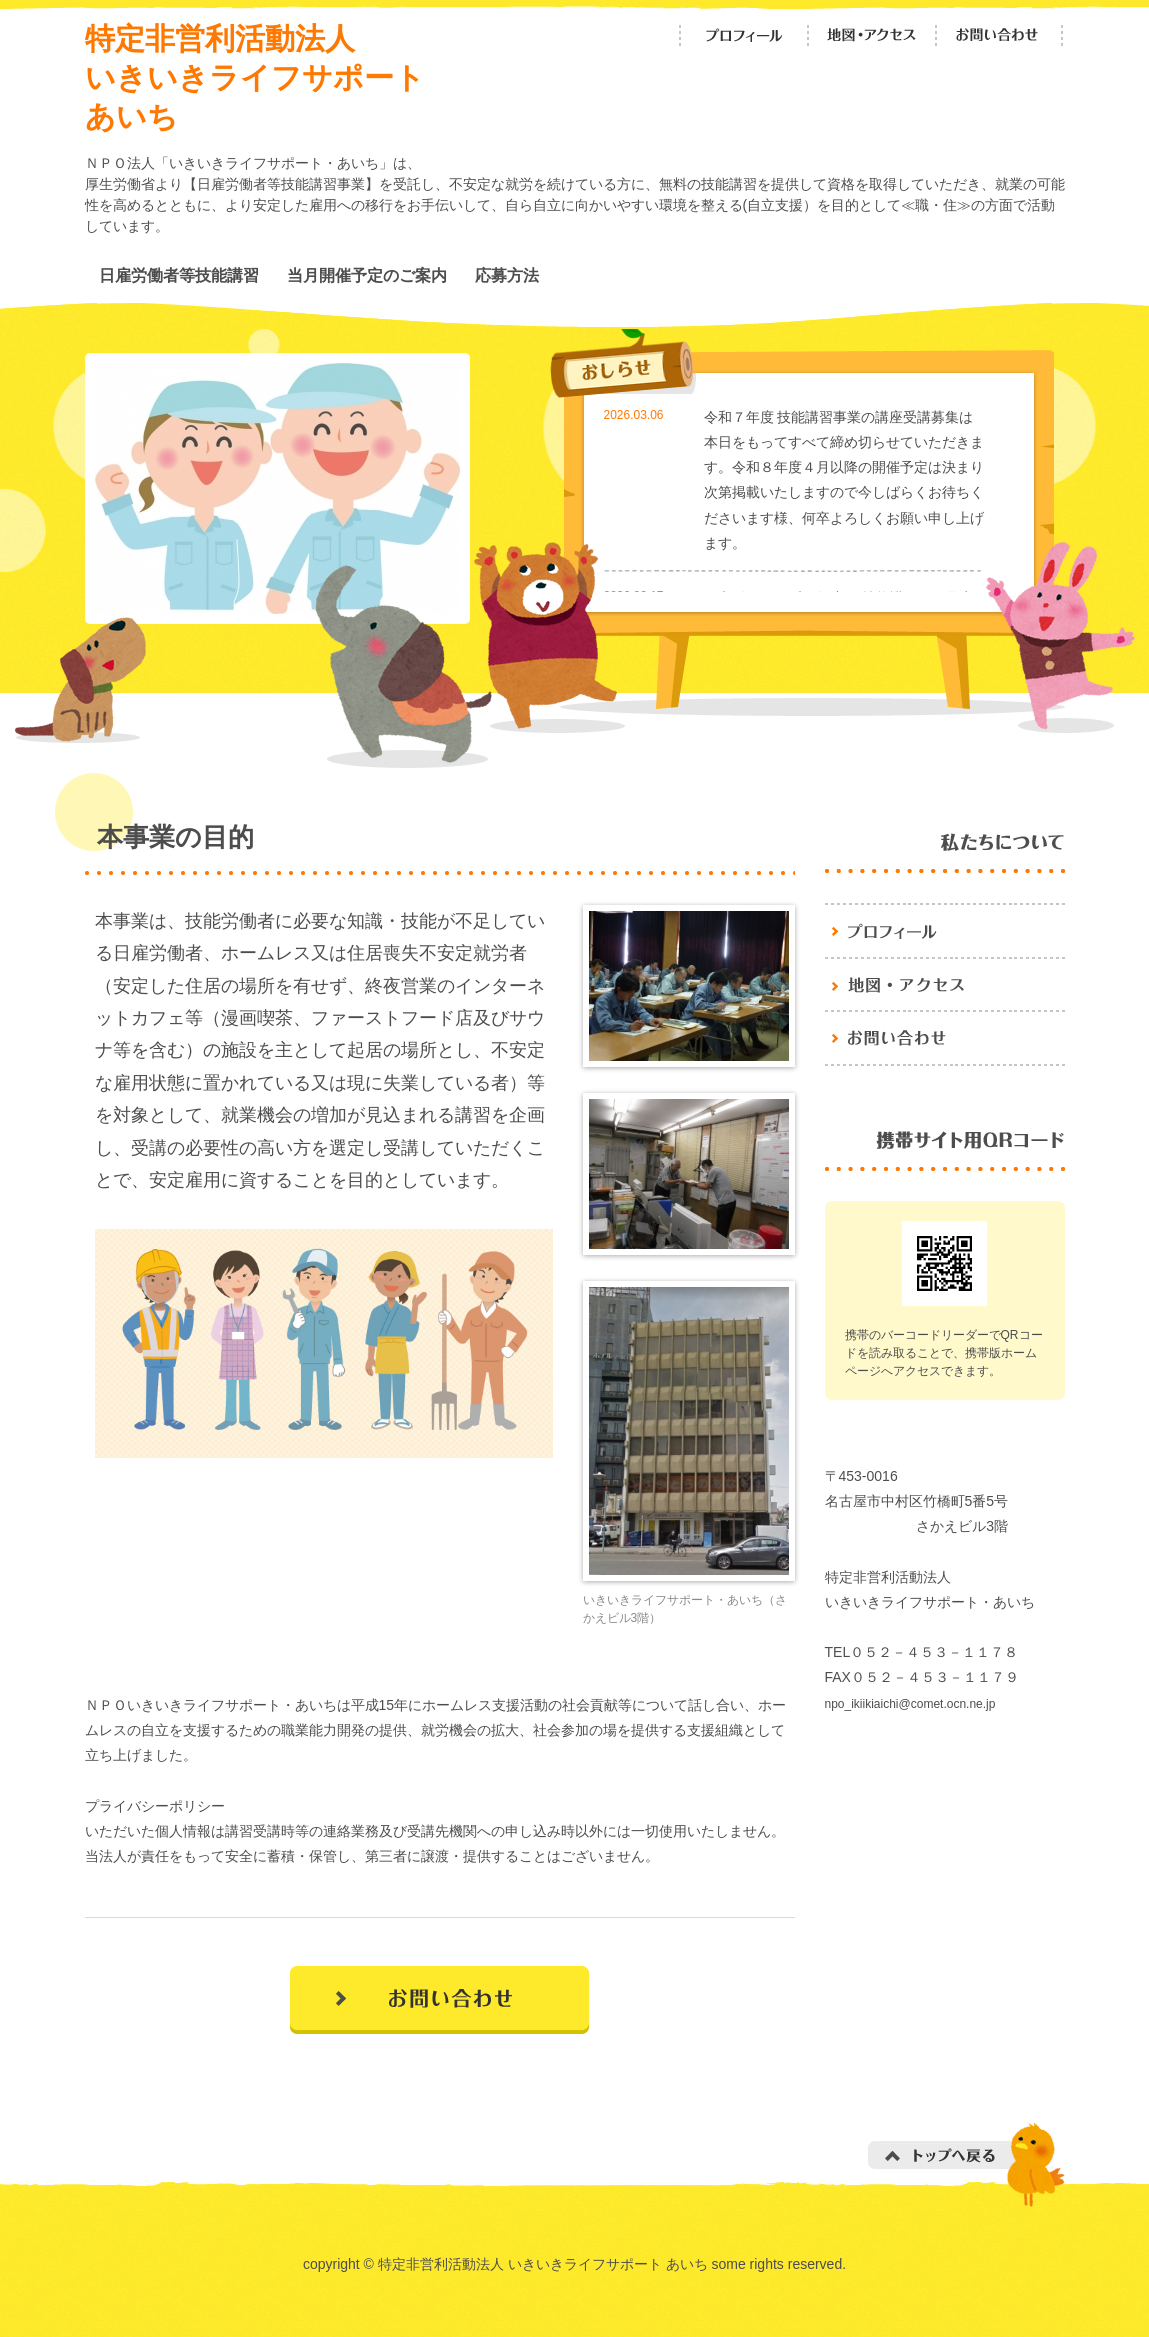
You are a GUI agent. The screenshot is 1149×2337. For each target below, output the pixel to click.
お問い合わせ (1000, 35)
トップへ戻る (966, 2164)
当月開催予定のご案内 (367, 275)
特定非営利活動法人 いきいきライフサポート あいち (255, 77)
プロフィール (744, 35)
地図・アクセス (872, 35)
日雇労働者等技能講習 (179, 275)
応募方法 (507, 275)
